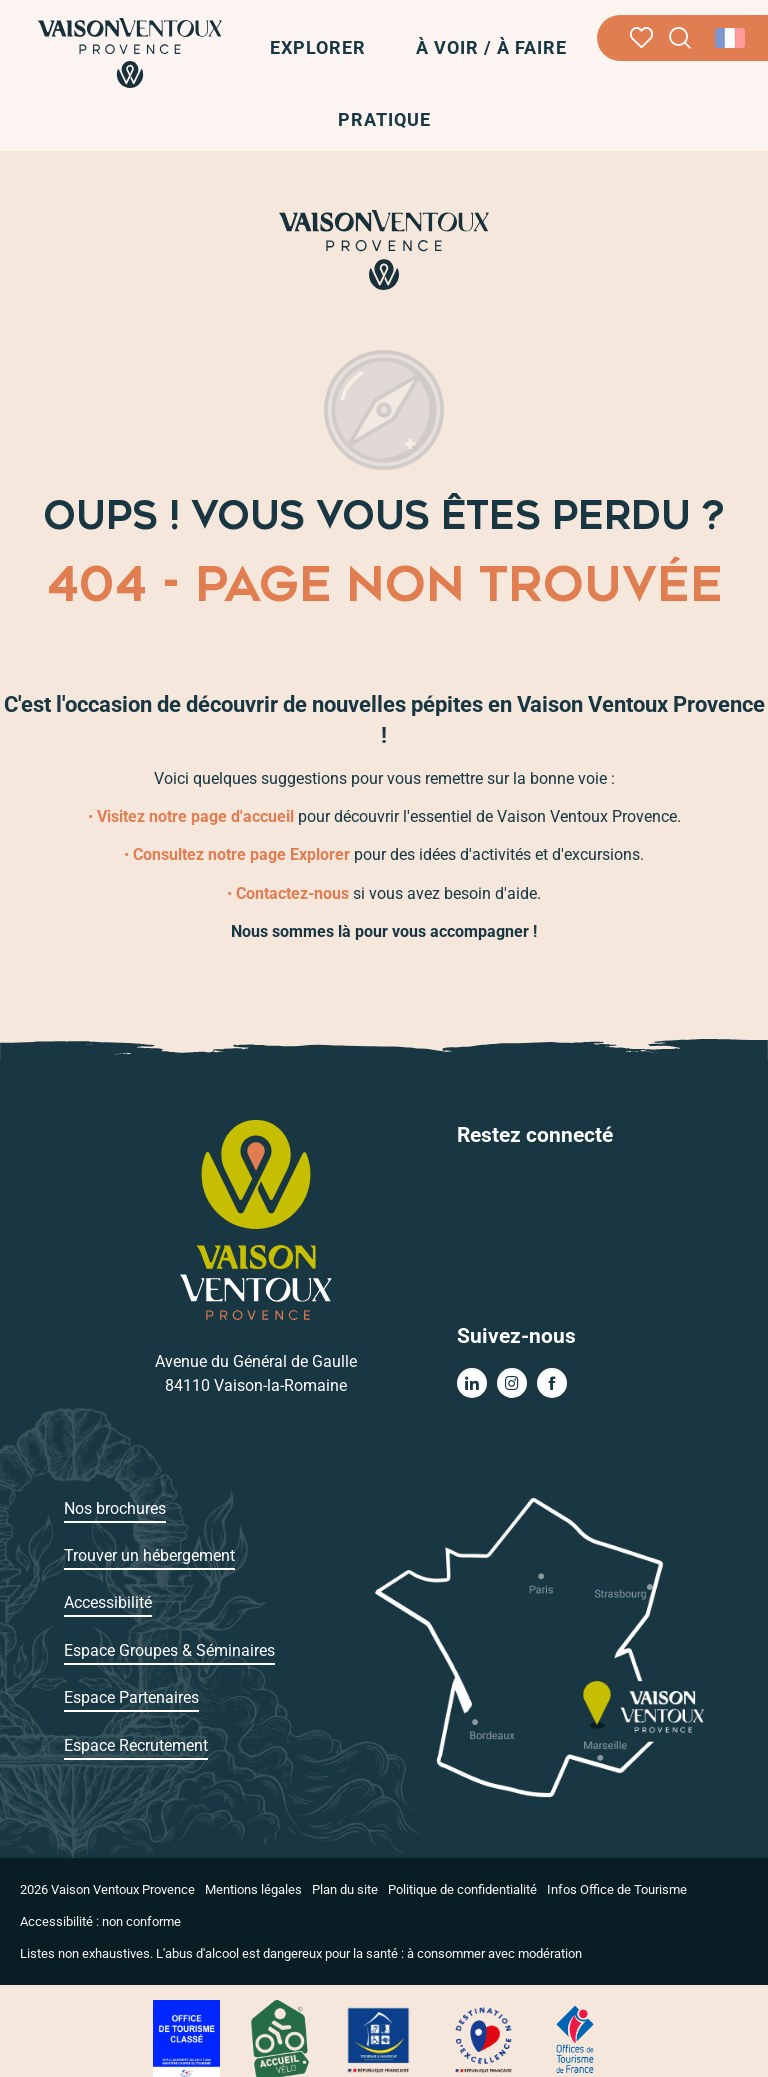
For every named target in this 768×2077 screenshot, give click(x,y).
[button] (680, 38)
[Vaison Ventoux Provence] (383, 250)
